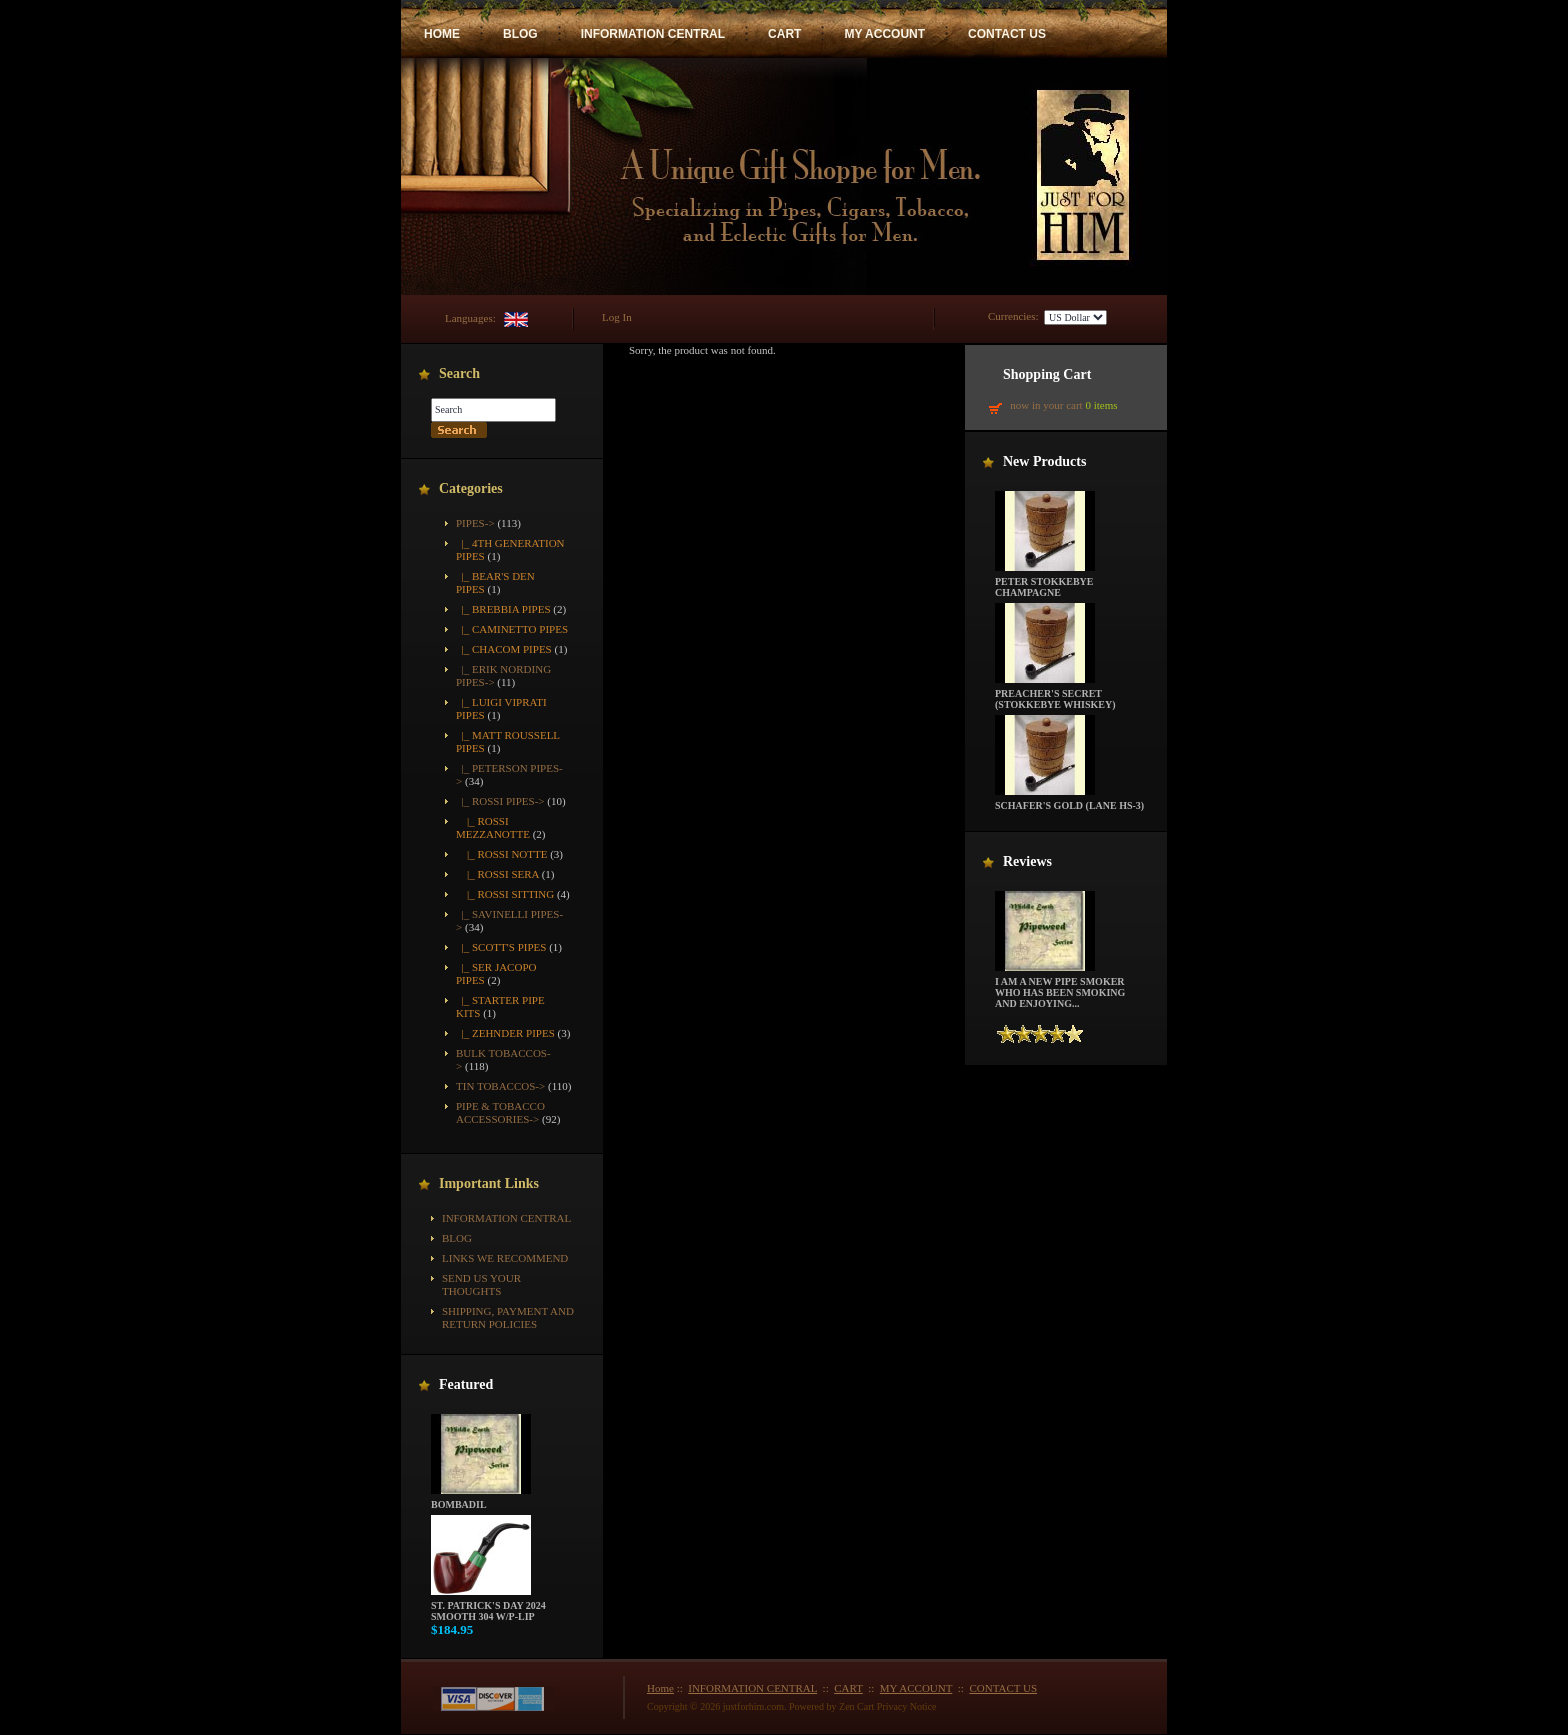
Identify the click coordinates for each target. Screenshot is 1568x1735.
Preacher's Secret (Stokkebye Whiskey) (1055, 694)
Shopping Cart (1047, 374)
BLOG (520, 34)
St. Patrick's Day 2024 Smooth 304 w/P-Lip (488, 1606)
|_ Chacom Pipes (504, 649)
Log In (617, 317)
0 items (1101, 405)
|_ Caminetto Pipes (512, 629)
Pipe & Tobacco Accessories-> (500, 1112)
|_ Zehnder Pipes (505, 1033)
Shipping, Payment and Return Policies (508, 1317)
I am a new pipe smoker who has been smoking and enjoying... (1060, 988)
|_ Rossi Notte (501, 854)
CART (784, 34)
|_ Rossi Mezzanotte (493, 827)
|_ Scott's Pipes (501, 947)
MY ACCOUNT (884, 34)
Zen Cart (856, 1706)
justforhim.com (753, 1706)
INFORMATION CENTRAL (653, 34)
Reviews (1027, 861)
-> (475, 523)
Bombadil (481, 1500)
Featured (466, 1384)
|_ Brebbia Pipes (503, 609)
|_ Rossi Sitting (505, 894)
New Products (1044, 461)
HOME (442, 34)
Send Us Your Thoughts (481, 1284)
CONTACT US (1007, 34)
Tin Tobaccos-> (500, 1086)
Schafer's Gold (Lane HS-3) (1069, 801)
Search (459, 373)
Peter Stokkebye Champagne (1045, 582)
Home (660, 1688)
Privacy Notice (907, 1706)
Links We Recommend (505, 1258)
